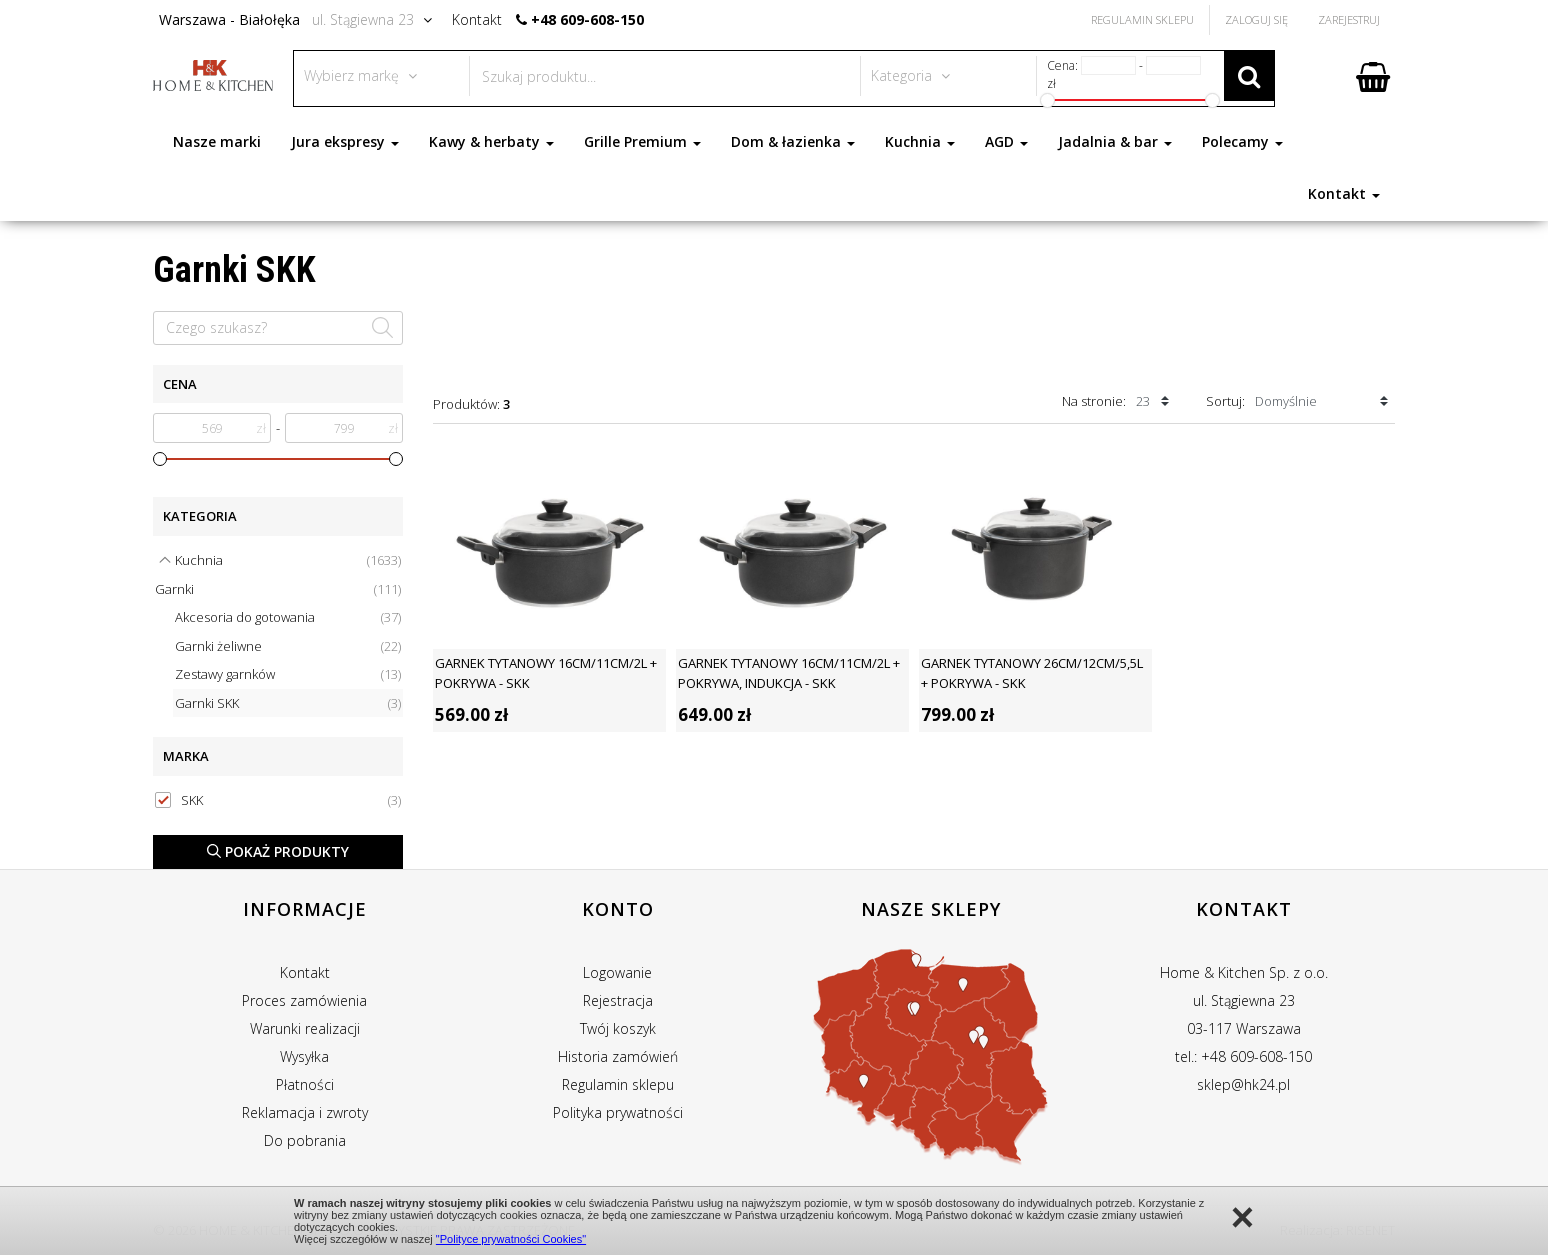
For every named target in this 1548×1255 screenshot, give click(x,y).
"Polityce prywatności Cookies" (511, 1239)
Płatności (305, 1084)
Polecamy (1242, 141)
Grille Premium (642, 141)
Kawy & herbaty (491, 141)
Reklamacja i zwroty (305, 1112)
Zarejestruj (1349, 19)
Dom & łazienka (793, 141)
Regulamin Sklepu (1142, 19)
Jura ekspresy (345, 141)
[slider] (160, 459)
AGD (1006, 141)
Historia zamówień (618, 1056)
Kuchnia (920, 141)
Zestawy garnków (288, 674)
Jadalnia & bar (1115, 141)
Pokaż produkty (278, 851)
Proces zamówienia (304, 1000)
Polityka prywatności (618, 1112)
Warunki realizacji (305, 1028)
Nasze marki (217, 141)
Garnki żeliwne (288, 646)
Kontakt (1344, 193)
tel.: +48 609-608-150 (1243, 1056)
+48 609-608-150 (587, 19)
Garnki (278, 589)
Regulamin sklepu (618, 1084)
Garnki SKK (288, 703)
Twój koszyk (618, 1028)
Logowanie (617, 972)
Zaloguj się (1256, 19)
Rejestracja (618, 1000)
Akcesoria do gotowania (288, 617)
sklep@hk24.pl (1243, 1084)
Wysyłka (304, 1056)
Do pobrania (305, 1140)
